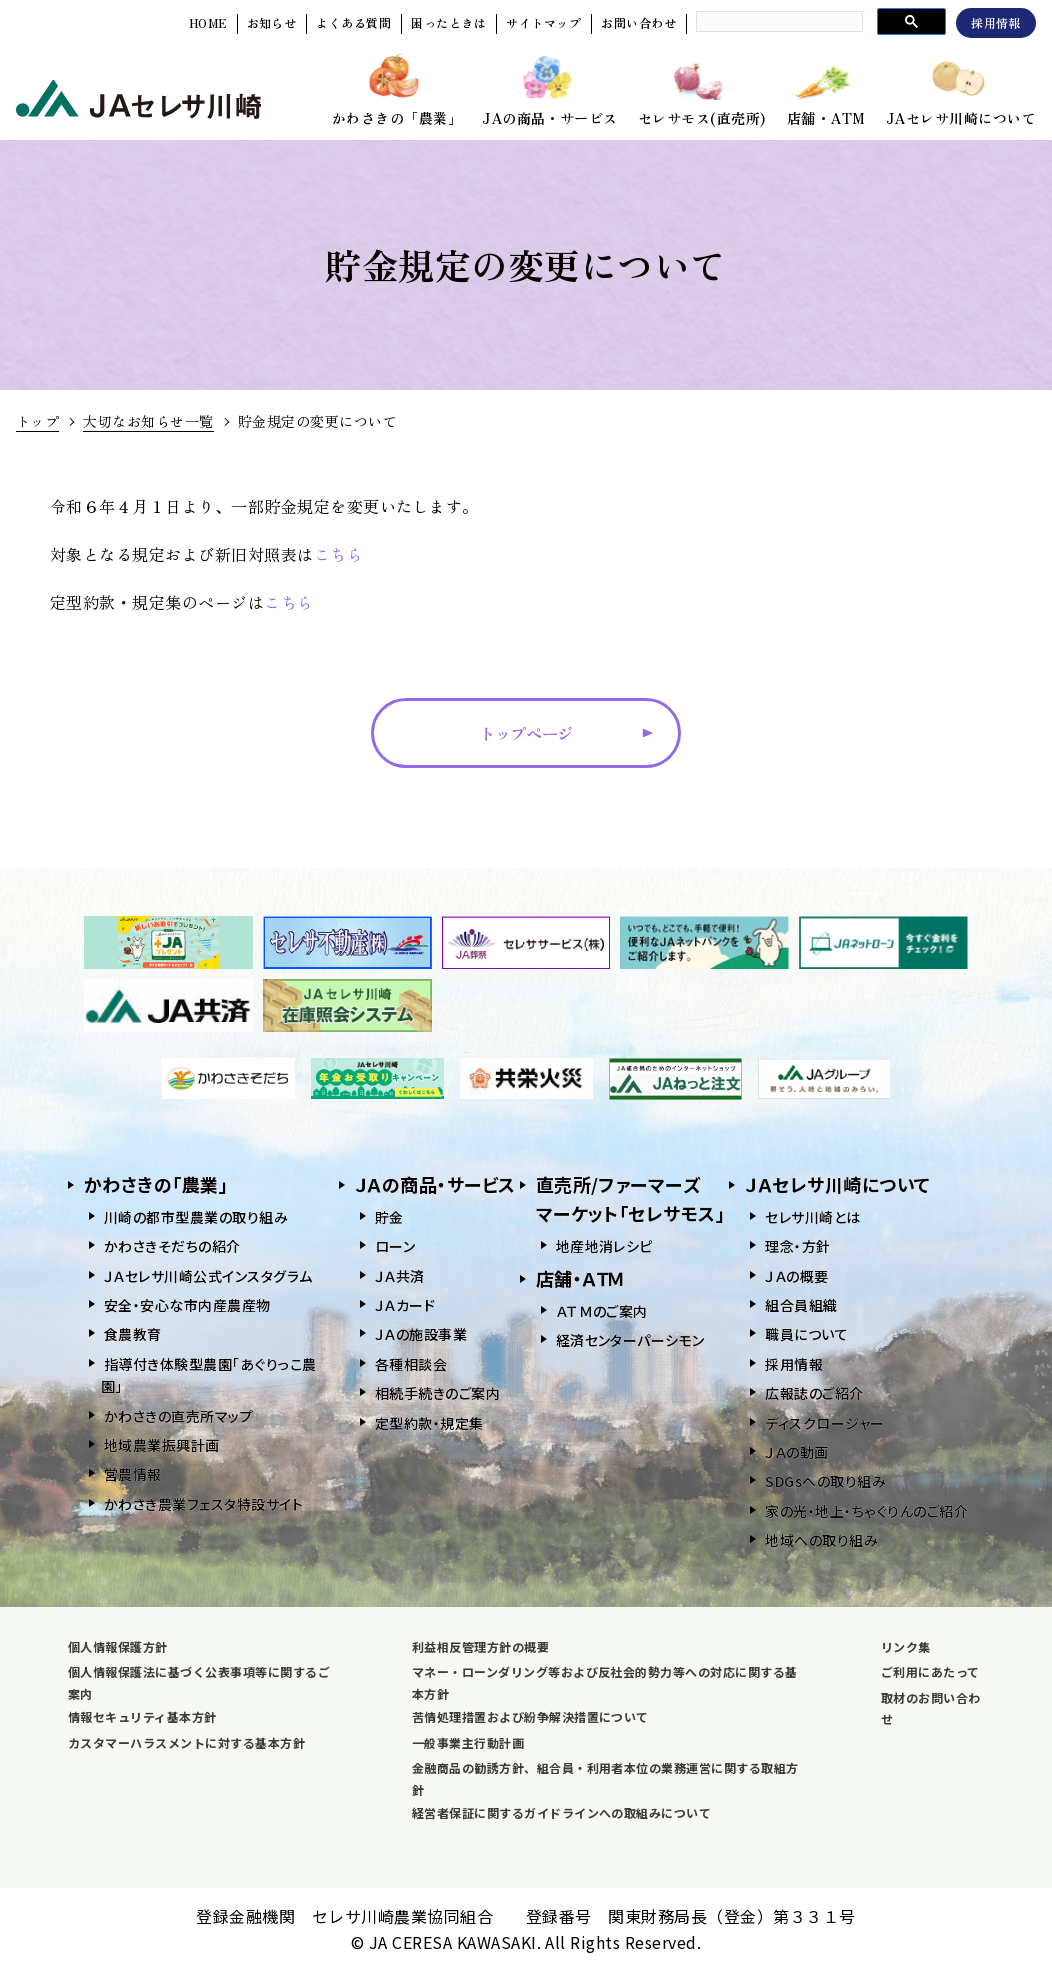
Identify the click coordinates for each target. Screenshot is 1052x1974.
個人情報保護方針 (118, 1646)
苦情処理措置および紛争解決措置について (530, 1716)
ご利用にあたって (930, 1671)
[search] (777, 21)
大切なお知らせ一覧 (148, 421)
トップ (37, 421)
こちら (338, 554)
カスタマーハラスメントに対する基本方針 (186, 1742)
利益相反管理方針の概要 (480, 1646)
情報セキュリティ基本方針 (142, 1716)
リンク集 (906, 1646)
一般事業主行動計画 (468, 1742)
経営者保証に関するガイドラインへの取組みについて (562, 1812)
